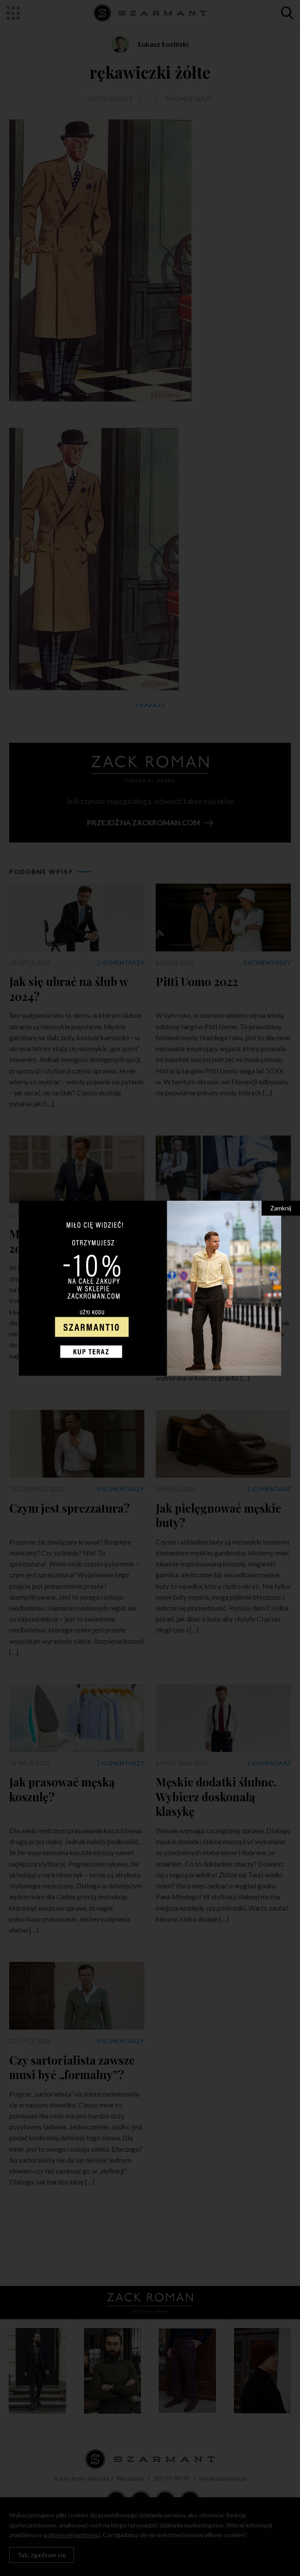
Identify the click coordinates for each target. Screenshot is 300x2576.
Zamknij (280, 1208)
